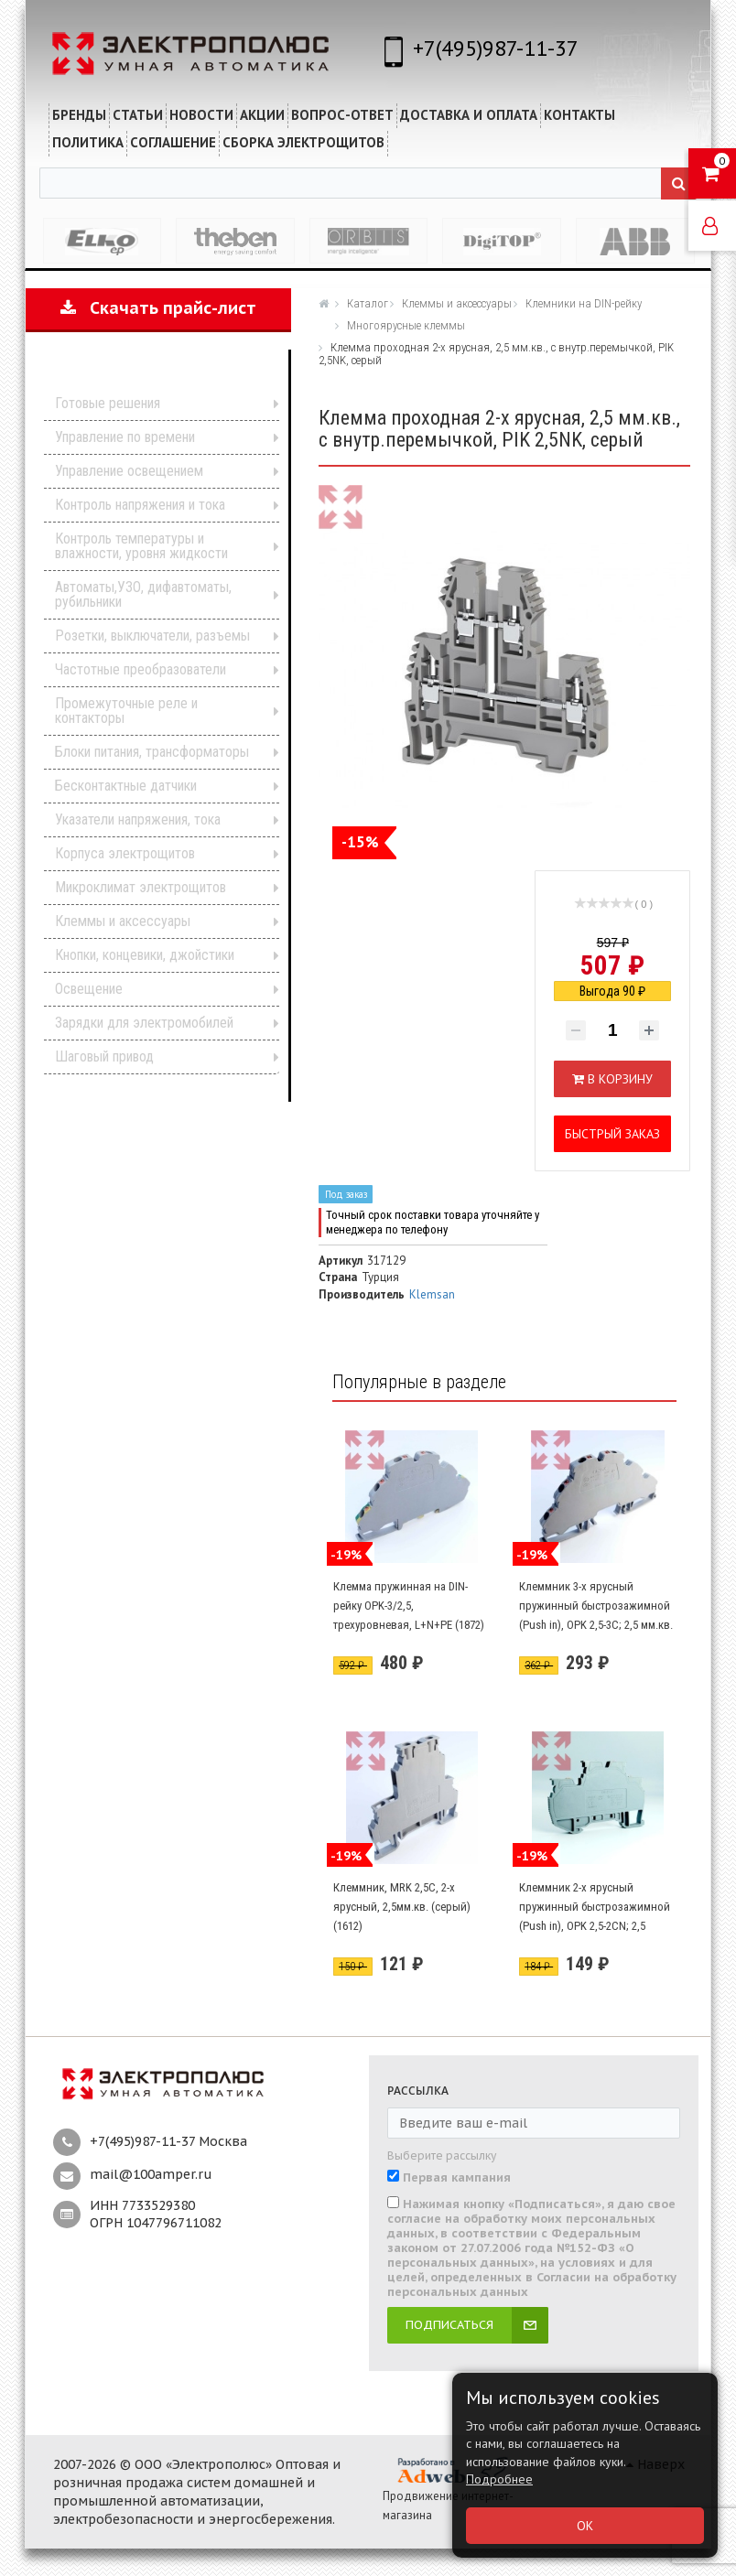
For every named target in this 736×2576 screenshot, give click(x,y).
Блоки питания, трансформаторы (152, 751)
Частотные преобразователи (140, 669)
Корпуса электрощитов (125, 853)
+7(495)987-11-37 (496, 48)
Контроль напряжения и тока (140, 504)
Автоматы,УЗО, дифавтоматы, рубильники (143, 594)
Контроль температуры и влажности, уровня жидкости (141, 546)
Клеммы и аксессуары (122, 921)
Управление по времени (125, 437)
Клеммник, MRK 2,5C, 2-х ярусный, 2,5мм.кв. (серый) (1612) (402, 1906)
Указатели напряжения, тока (138, 819)
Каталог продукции (146, 375)
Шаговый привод (104, 1056)
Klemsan (432, 1294)
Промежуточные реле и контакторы (126, 711)
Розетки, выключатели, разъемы (152, 635)
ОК (585, 2525)
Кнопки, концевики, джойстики (144, 955)
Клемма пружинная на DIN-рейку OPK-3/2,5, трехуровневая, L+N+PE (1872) (408, 1605)
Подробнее (499, 2479)
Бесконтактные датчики (126, 785)
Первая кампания (457, 2178)
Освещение (89, 988)
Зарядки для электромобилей (144, 1022)
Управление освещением (129, 471)
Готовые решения (107, 403)
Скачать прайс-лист (158, 307)
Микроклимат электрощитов (140, 887)
